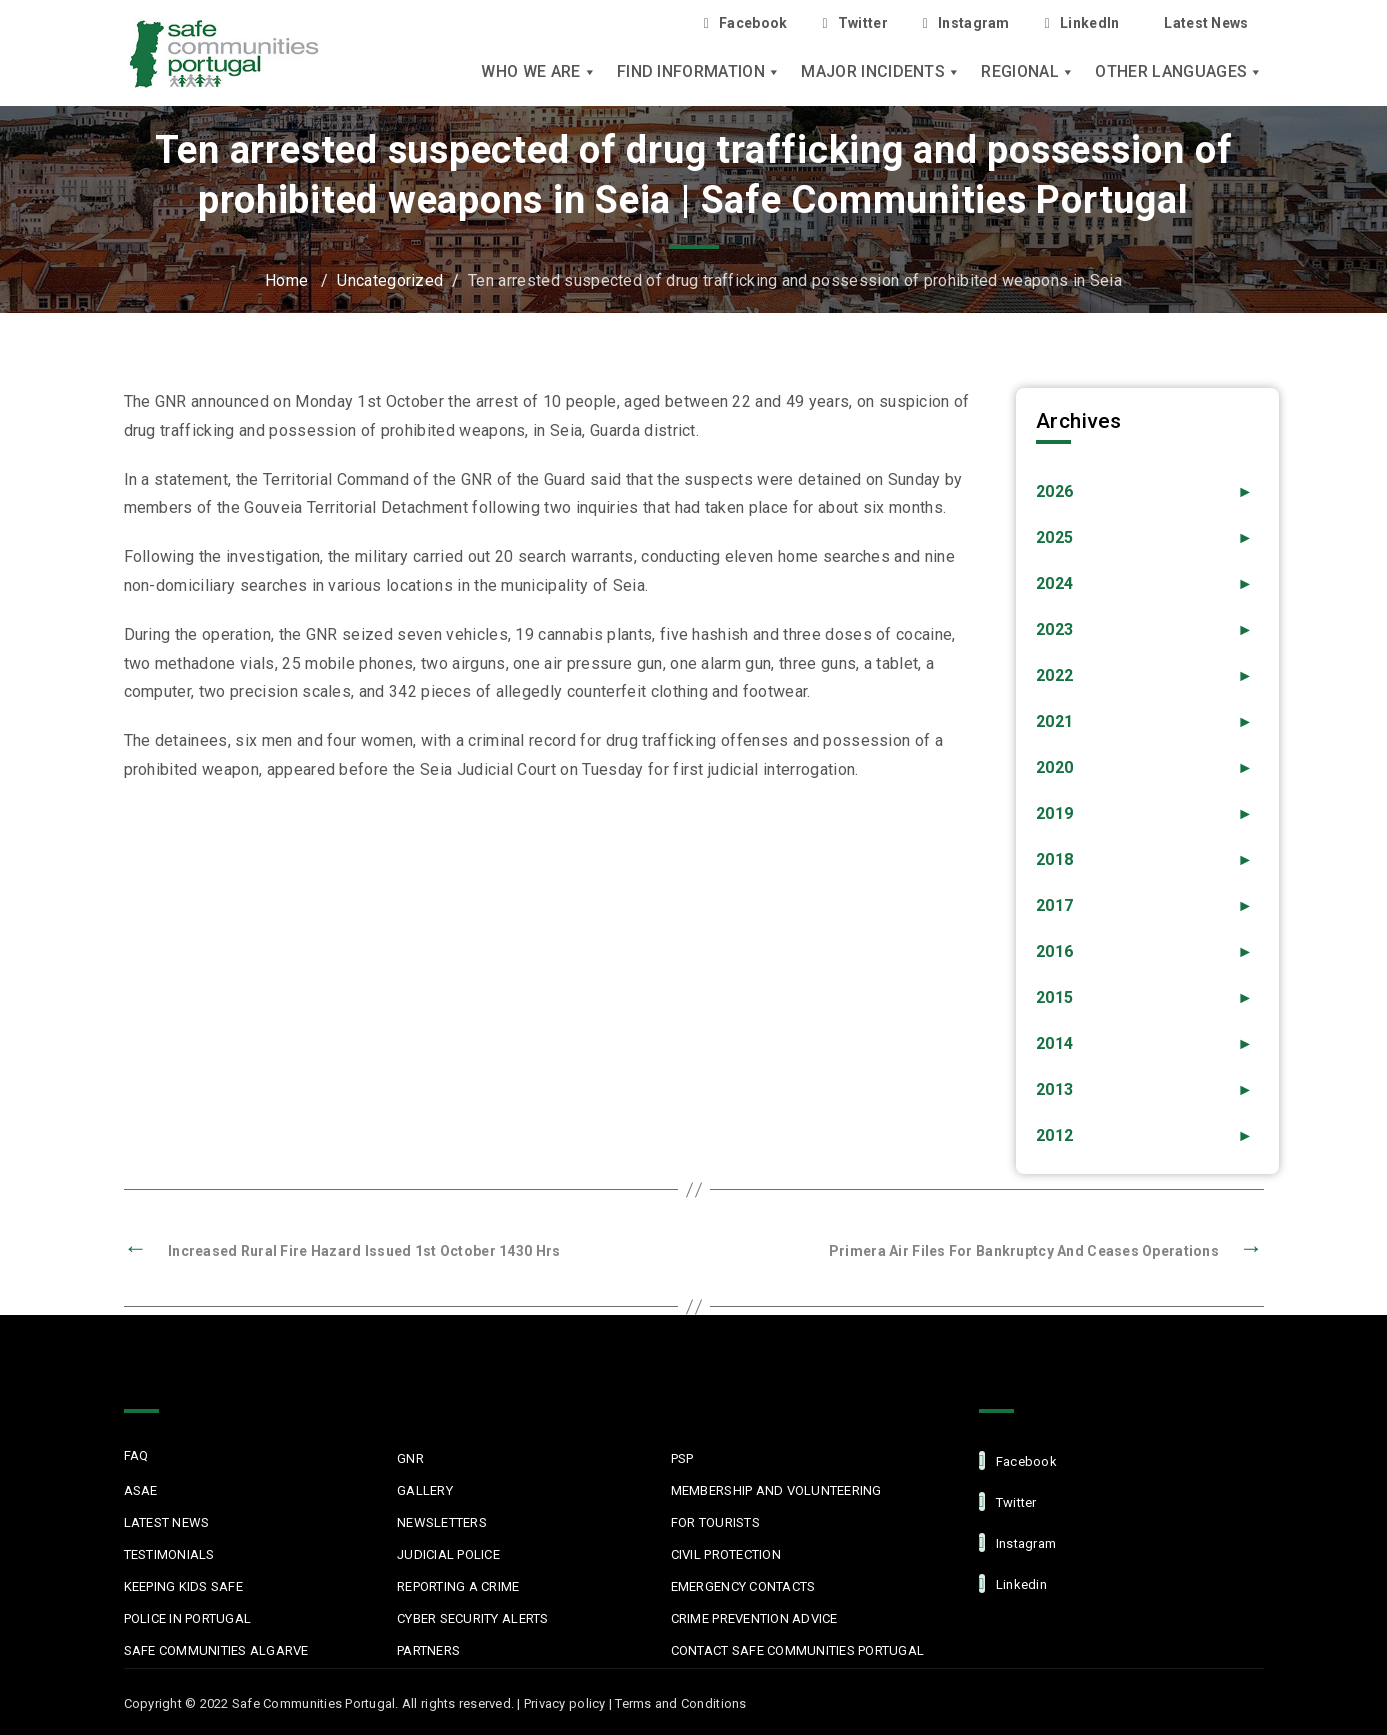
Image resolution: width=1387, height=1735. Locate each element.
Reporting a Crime (458, 1586)
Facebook (746, 23)
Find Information (699, 72)
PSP (682, 1458)
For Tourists (715, 1522)
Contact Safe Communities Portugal (798, 1650)
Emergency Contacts (743, 1586)
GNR (410, 1458)
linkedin (1013, 1583)
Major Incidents (881, 72)
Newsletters (442, 1522)
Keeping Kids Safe (183, 1586)
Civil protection (726, 1554)
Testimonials (169, 1554)
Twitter (854, 23)
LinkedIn (1082, 23)
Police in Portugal (188, 1618)
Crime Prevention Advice (754, 1618)
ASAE (141, 1490)
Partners (428, 1650)
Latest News (1206, 23)
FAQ (136, 1455)
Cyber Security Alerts (472, 1618)
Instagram (966, 23)
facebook (1018, 1460)
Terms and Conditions (680, 1703)
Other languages (1179, 72)
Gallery (425, 1490)
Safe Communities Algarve (216, 1650)
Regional (1028, 72)
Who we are (539, 72)
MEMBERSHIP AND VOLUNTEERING (776, 1490)
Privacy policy (565, 1703)
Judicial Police (448, 1554)
